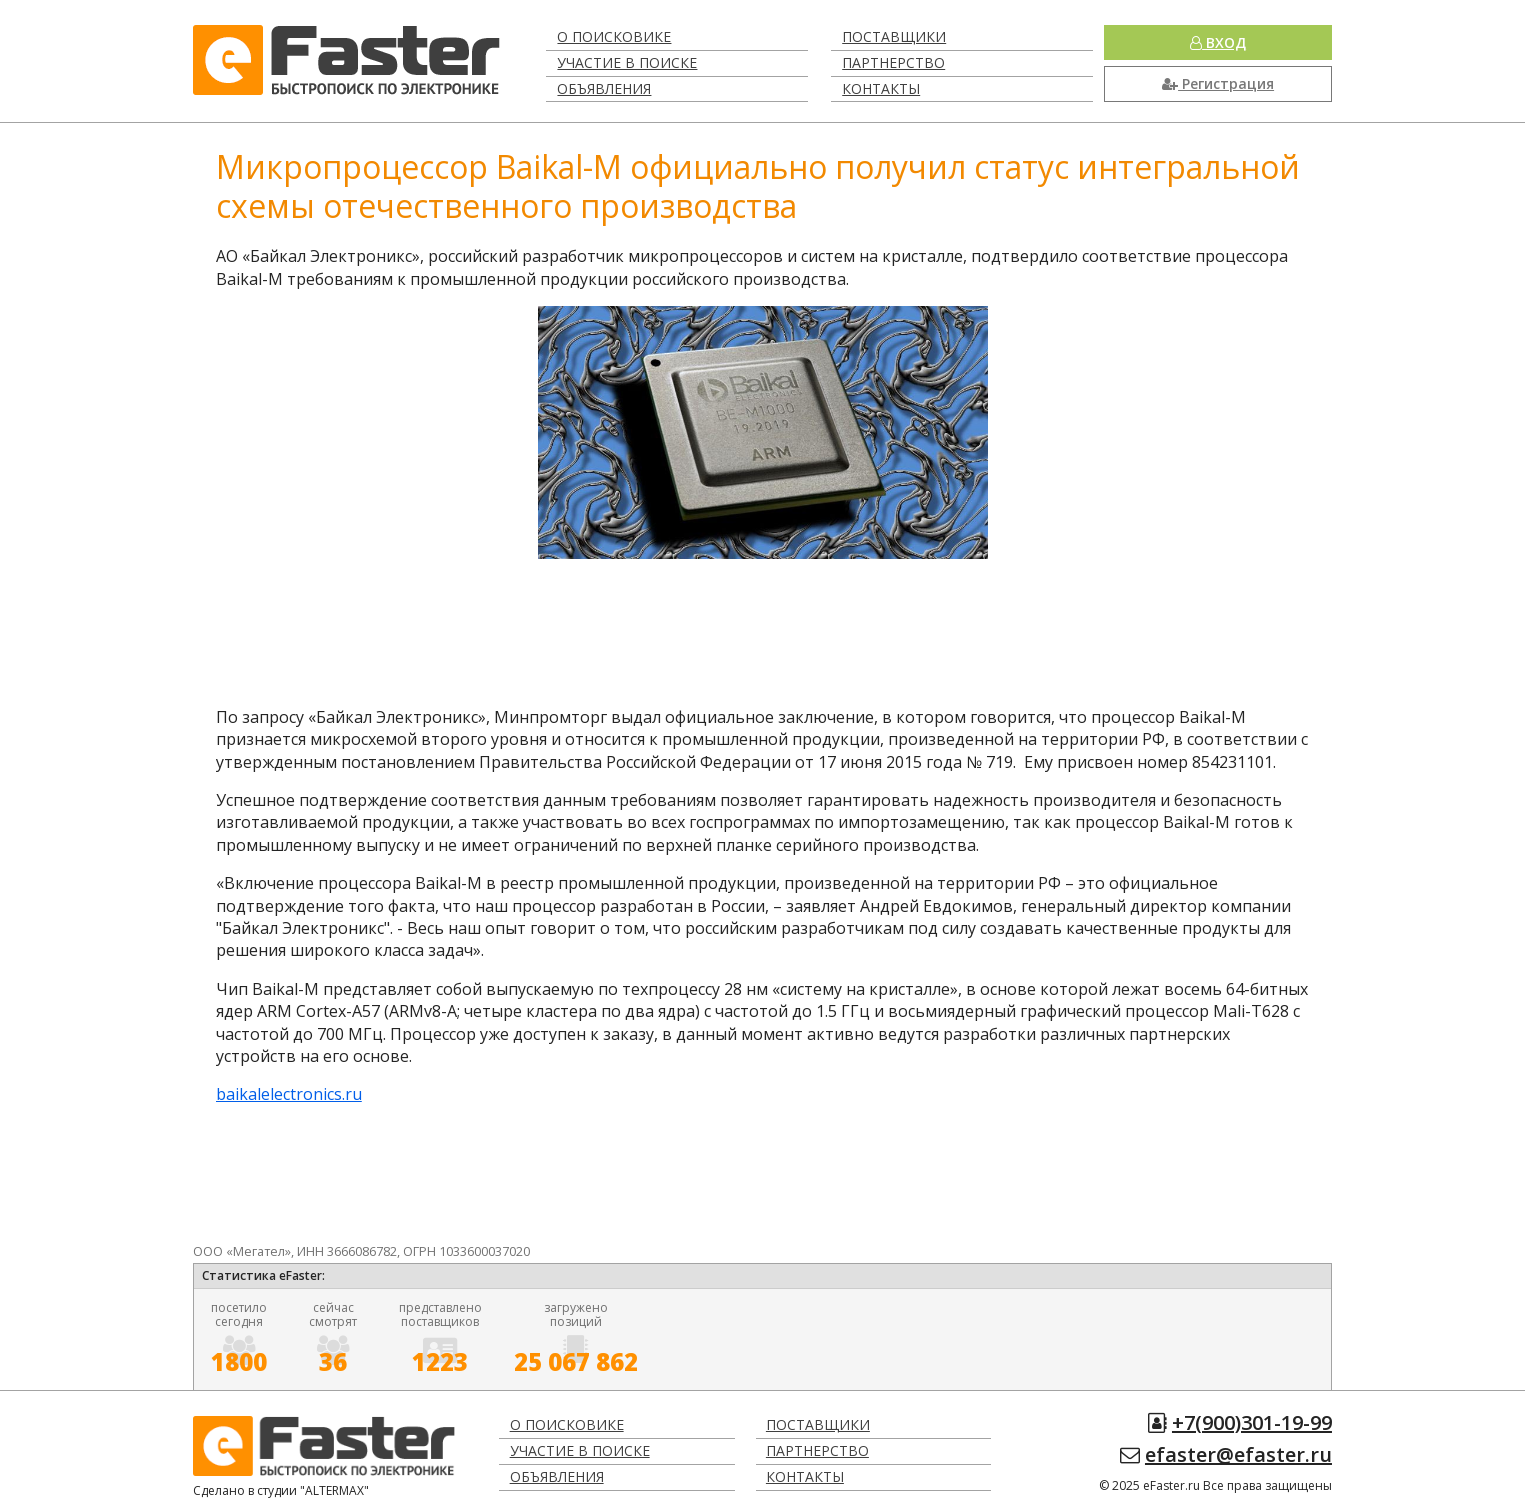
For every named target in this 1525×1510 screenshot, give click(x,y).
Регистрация (1218, 83)
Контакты (881, 88)
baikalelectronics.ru (289, 1094)
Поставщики (894, 36)
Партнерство (893, 62)
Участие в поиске (627, 62)
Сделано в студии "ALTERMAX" (281, 1490)
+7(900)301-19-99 (1252, 1422)
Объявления (604, 88)
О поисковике (614, 36)
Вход (1218, 42)
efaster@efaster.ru (1238, 1454)
